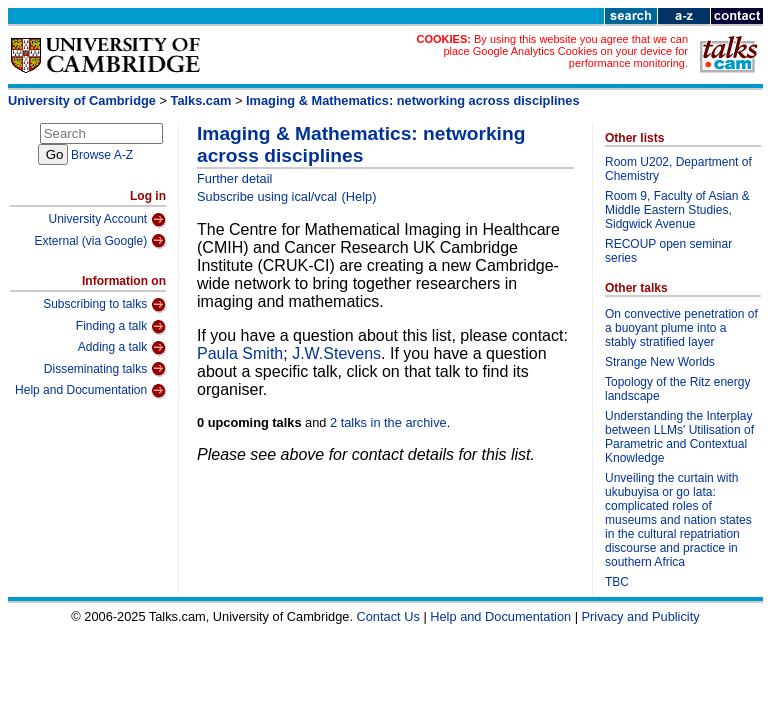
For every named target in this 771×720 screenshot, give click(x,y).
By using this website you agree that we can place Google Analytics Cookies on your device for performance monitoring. (565, 51)
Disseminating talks (105, 369)
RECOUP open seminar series (668, 251)
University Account (107, 220)
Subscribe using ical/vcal (267, 196)
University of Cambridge (82, 100)
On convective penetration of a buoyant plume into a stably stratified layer (681, 328)
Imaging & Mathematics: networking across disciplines (413, 100)
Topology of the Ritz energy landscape (677, 389)
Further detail (234, 178)
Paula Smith (240, 353)
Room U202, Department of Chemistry (678, 169)
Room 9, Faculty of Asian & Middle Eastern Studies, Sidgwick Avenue (677, 210)
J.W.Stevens (336, 353)
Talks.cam (201, 100)
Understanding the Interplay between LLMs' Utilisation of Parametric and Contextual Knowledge (679, 437)
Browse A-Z (102, 155)
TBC (617, 582)
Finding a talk (121, 327)
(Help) (359, 196)
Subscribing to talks (104, 305)
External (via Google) (100, 241)
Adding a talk (122, 348)
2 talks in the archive (388, 422)
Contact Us (388, 616)
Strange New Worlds (660, 362)
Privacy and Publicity (641, 616)
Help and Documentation (90, 391)
